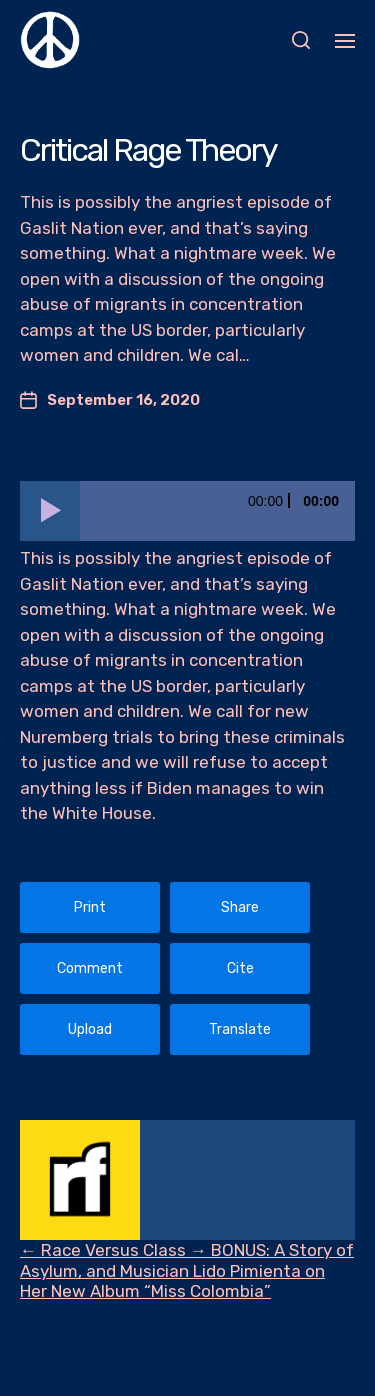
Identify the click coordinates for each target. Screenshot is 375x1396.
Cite (240, 968)
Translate (240, 1029)
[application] (187, 511)
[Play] (50, 511)
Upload (90, 1029)
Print (90, 907)
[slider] (217, 511)
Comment (90, 968)
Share (240, 907)
